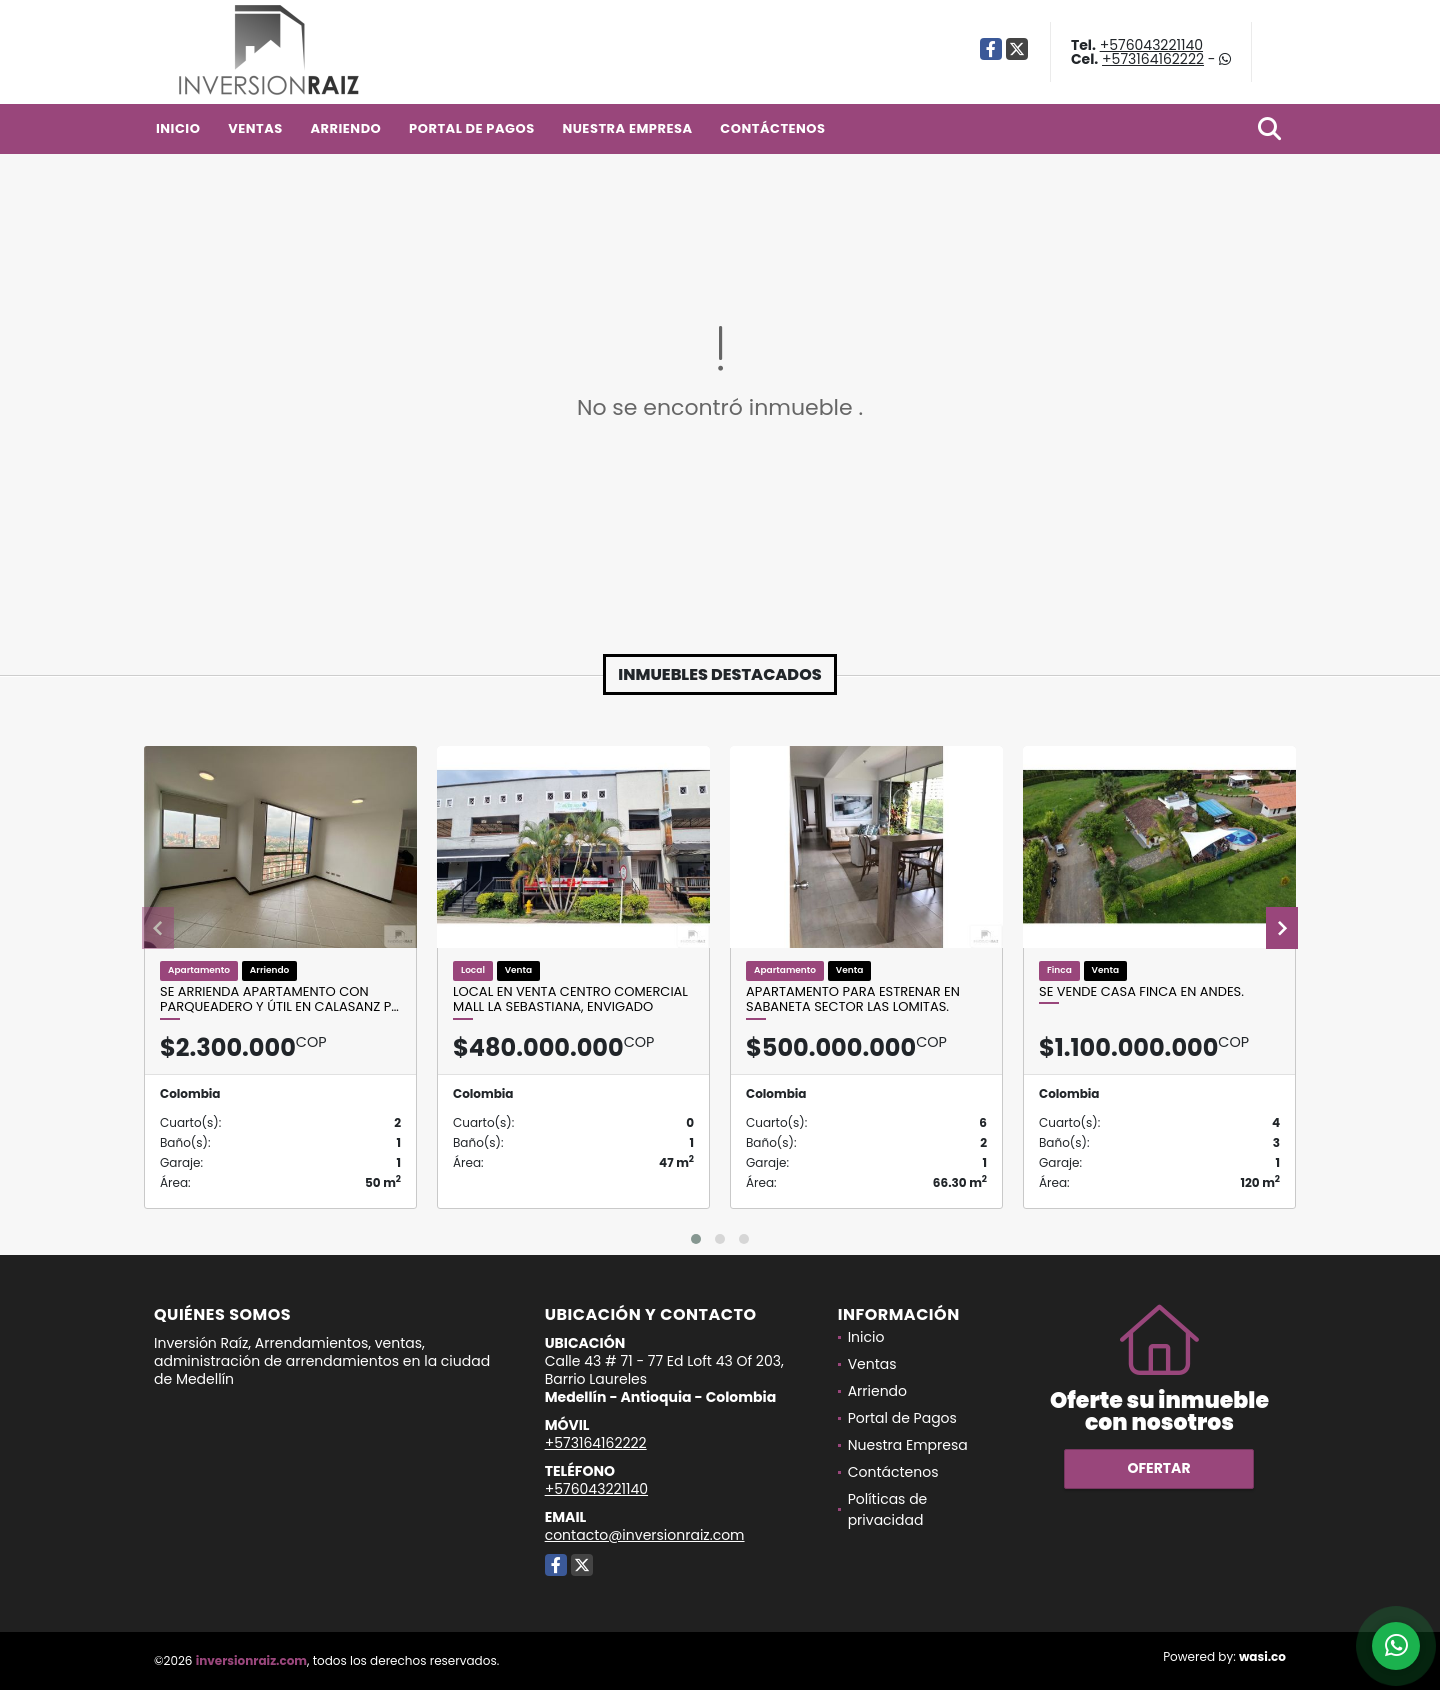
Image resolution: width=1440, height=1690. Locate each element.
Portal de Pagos (472, 128)
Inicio (178, 128)
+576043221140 (1151, 45)
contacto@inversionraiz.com (645, 1535)
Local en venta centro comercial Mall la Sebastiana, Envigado (570, 999)
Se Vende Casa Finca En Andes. (1141, 992)
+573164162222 (1153, 59)
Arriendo (345, 128)
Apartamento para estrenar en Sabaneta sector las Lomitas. (853, 999)
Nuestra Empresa (627, 128)
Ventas (255, 128)
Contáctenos (772, 128)
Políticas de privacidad (888, 1509)
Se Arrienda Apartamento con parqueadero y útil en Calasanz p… (279, 999)
